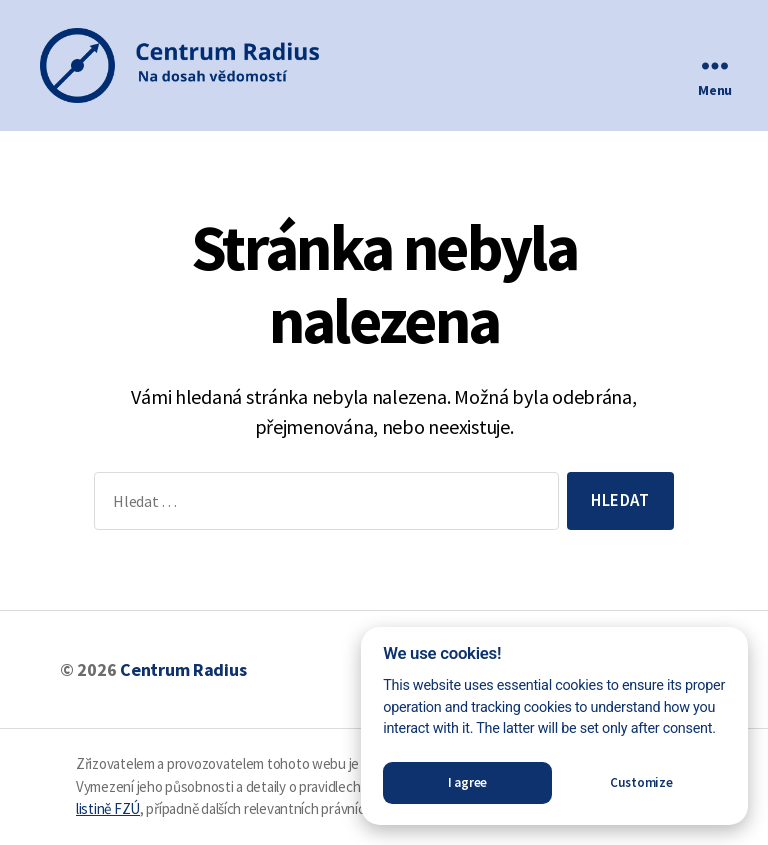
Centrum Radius (183, 669)
